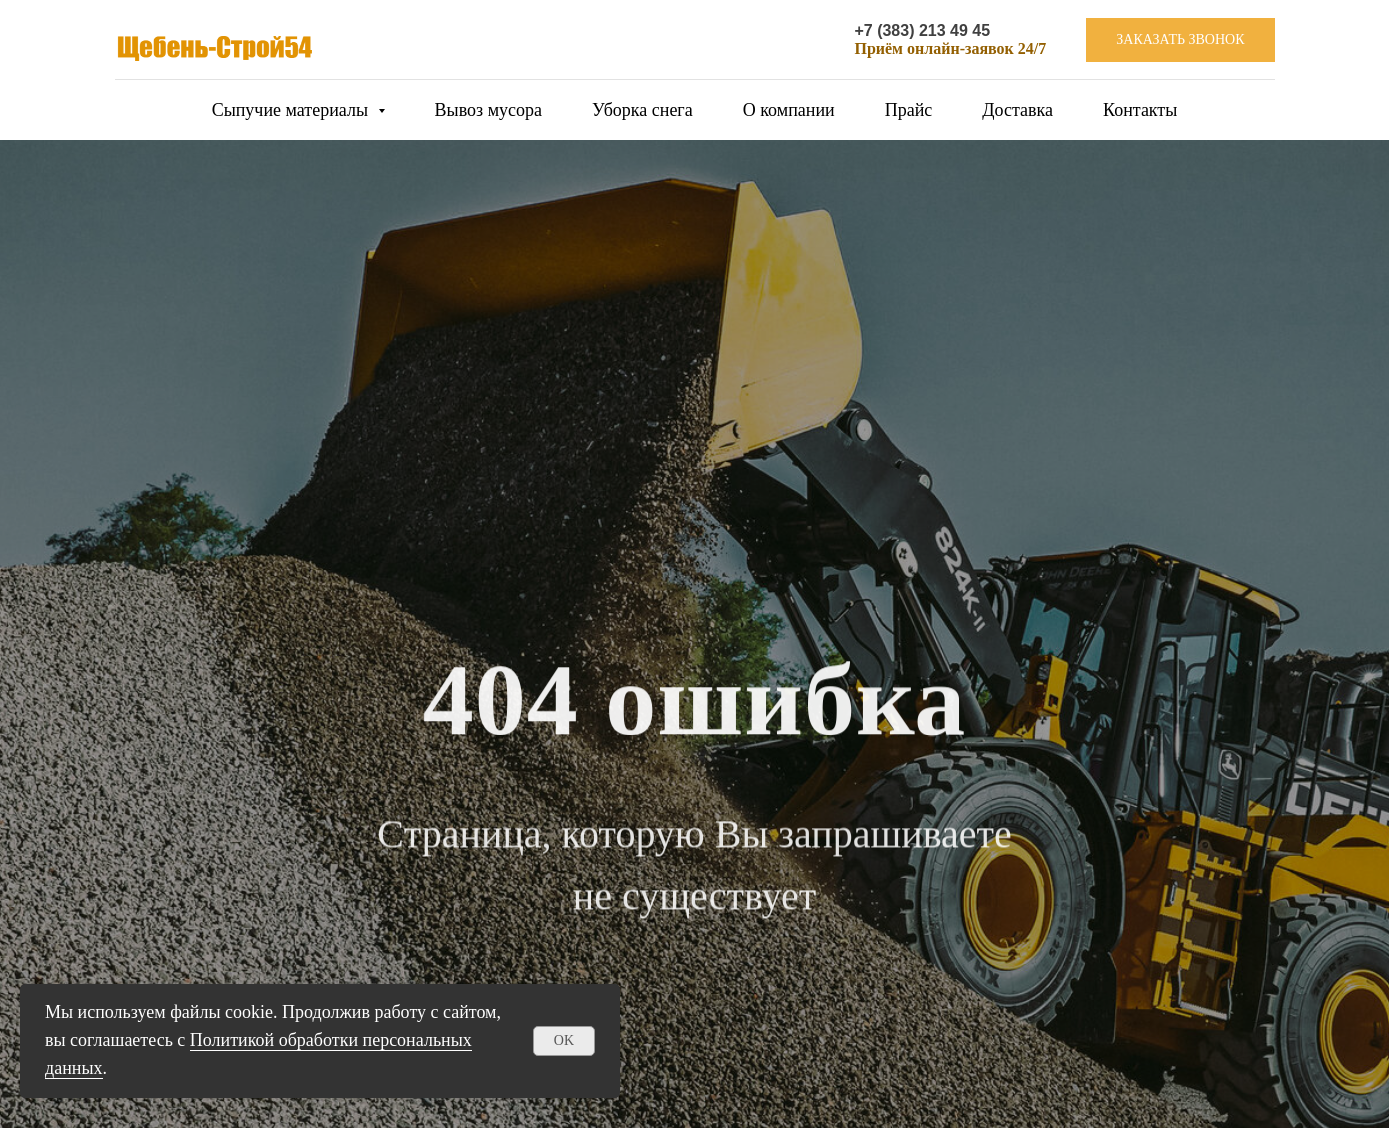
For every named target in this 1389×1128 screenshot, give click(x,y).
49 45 (970, 30)
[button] (1180, 40)
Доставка (1017, 110)
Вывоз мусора (488, 110)
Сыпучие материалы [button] (292, 110)
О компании (789, 110)
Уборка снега (642, 110)
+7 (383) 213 (902, 30)
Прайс (909, 110)
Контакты (1140, 110)
